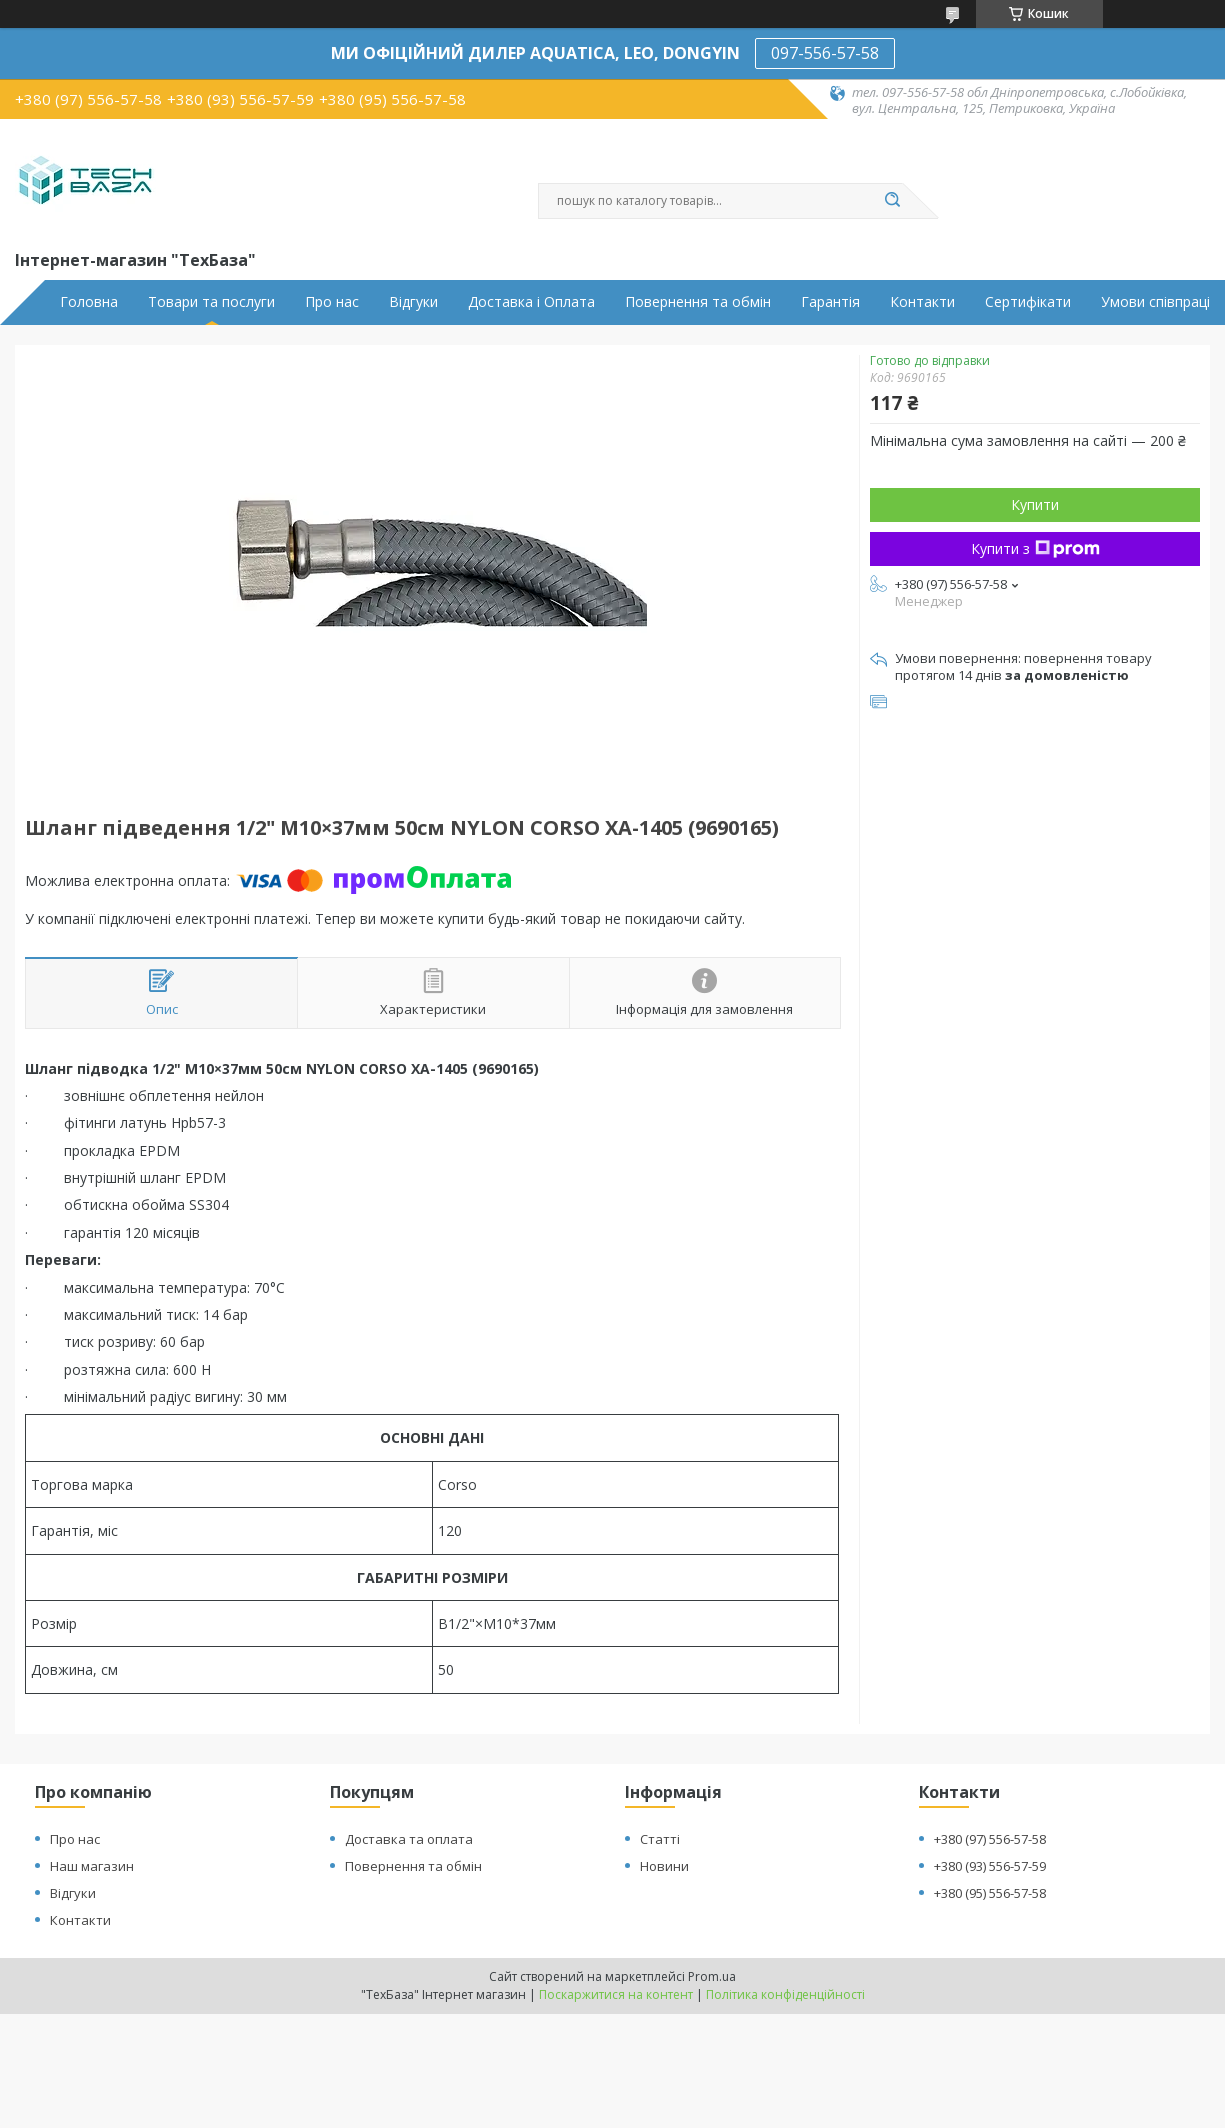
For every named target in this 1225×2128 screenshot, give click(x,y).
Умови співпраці (1155, 302)
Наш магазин (92, 1866)
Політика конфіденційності (785, 1994)
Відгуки (413, 302)
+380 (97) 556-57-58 (990, 1839)
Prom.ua (712, 1976)
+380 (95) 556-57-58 (990, 1893)
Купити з (1035, 548)
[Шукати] (893, 201)
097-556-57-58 (825, 53)
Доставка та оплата (409, 1839)
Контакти (922, 302)
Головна (89, 302)
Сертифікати (1028, 302)
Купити (1035, 504)
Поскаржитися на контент (616, 1994)
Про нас (332, 302)
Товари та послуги (211, 302)
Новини (664, 1866)
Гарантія (830, 302)
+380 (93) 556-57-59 (990, 1866)
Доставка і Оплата (531, 302)
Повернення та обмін (698, 302)
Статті (660, 1839)
